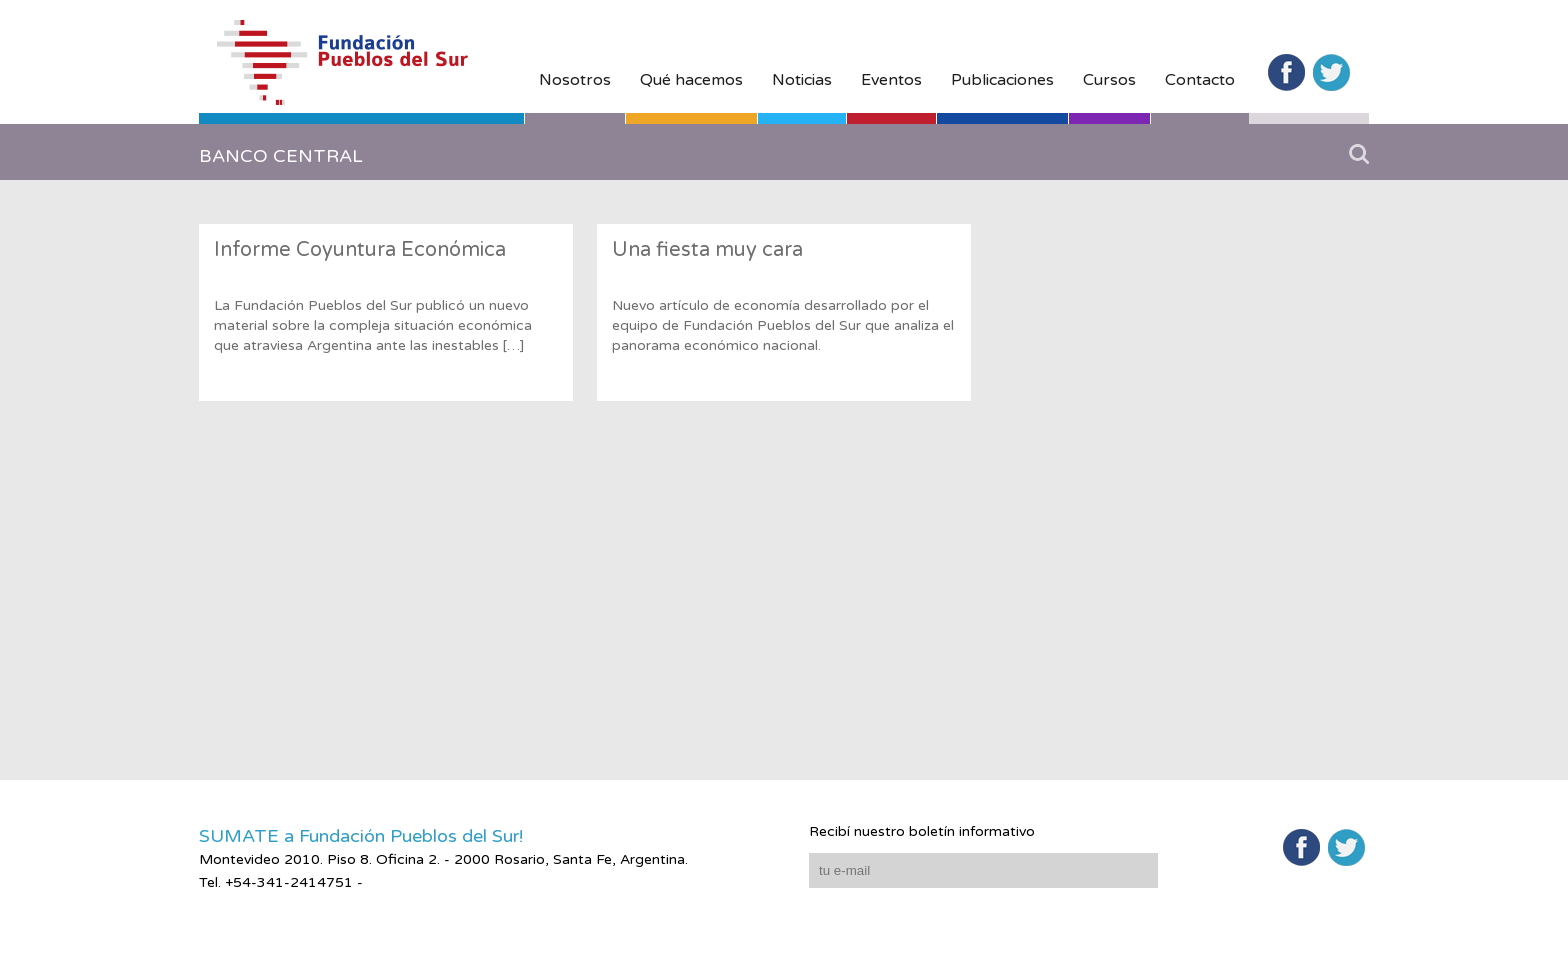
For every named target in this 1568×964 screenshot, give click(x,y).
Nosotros (575, 80)
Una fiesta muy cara (707, 250)
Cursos (1109, 80)
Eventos (891, 80)
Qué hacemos (691, 80)
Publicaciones (1002, 80)
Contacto (1200, 80)
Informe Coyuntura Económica (360, 250)
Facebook (1286, 72)
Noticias (802, 80)
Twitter (1331, 72)
